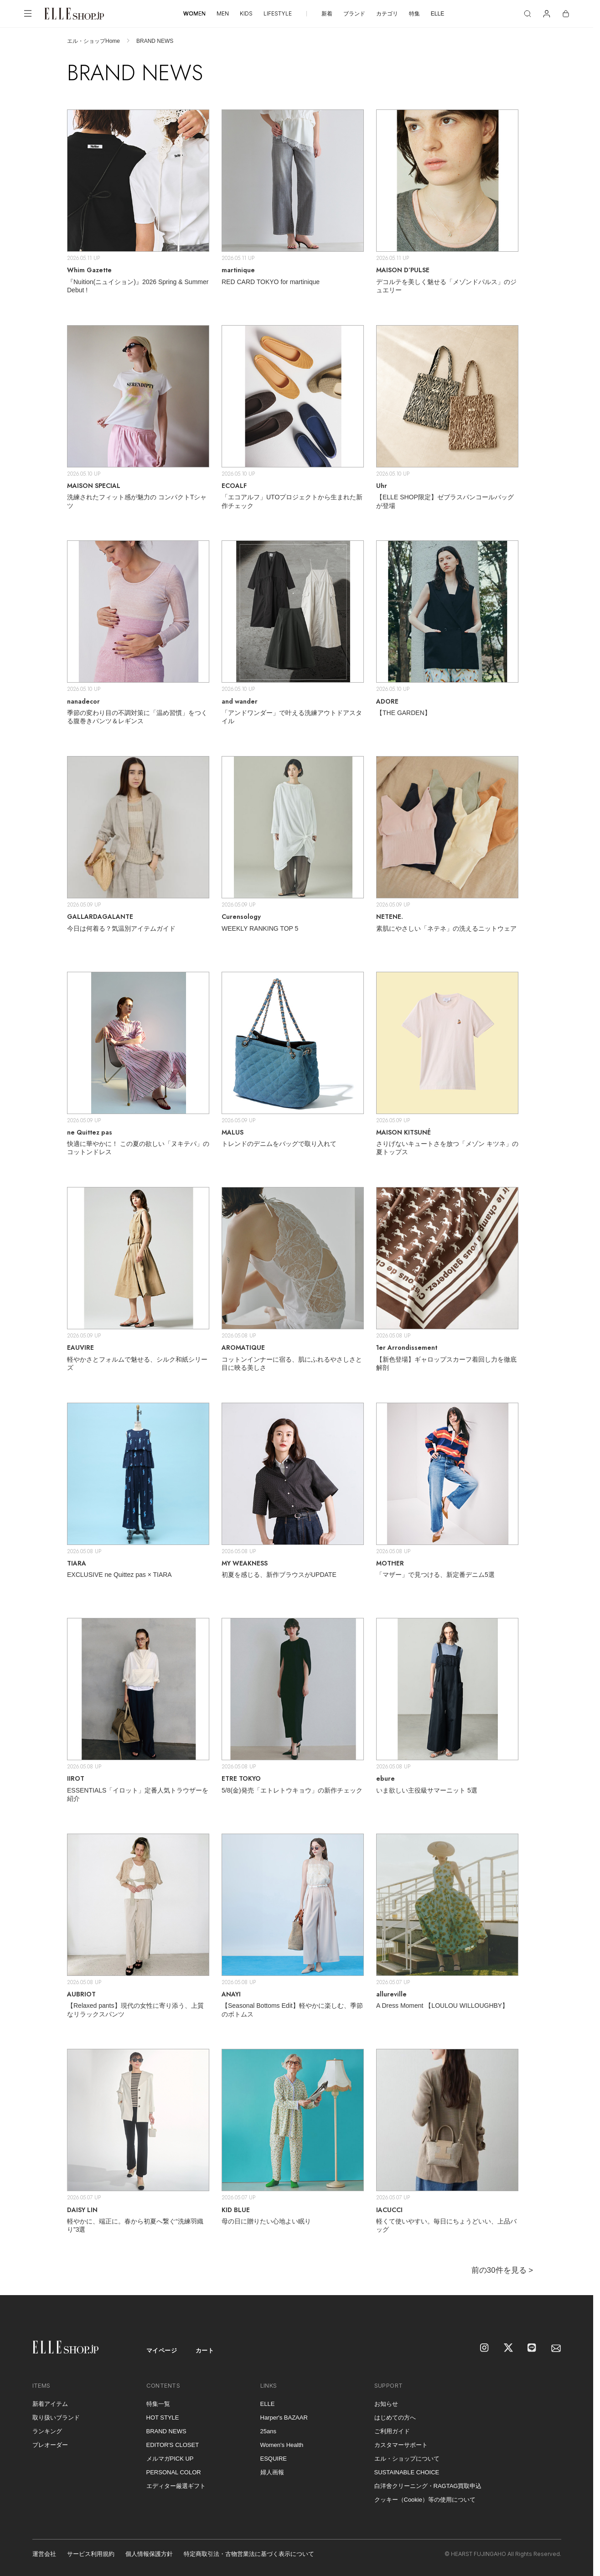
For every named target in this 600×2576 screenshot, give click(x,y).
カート (205, 2350)
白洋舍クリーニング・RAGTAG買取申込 (428, 2486)
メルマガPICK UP (170, 2459)
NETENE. (389, 916)
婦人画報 (272, 2472)
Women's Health (282, 2445)
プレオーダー (50, 2445)
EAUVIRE (80, 1347)
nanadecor (83, 701)
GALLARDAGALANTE (100, 916)
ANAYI (231, 1994)
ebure (385, 1778)
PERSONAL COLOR (173, 2472)
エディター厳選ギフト (176, 2486)
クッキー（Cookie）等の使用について (425, 2500)
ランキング (47, 2431)
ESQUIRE (273, 2459)
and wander (240, 701)
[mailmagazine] (556, 2348)
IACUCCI (389, 2209)
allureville (391, 1994)
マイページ (161, 2350)
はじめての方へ (395, 2418)
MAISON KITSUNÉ (403, 1132)
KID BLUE (236, 2209)
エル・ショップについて (407, 2459)
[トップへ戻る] (575, 2277)
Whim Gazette (89, 270)
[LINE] (533, 2348)
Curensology (241, 916)
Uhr (381, 485)
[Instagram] (485, 2348)
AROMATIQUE (243, 1347)
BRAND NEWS (166, 2431)
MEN (223, 13)
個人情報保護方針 (149, 2553)
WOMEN (194, 13)
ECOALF (234, 485)
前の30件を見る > (502, 2270)
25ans (268, 2431)
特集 (414, 13)
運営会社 (44, 2553)
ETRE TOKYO (241, 1778)
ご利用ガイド (392, 2431)
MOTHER (390, 1563)
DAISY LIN (82, 2209)
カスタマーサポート (401, 2445)
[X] (509, 2348)
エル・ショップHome (93, 41)
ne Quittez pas (89, 1132)
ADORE (387, 701)
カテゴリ (387, 13)
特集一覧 (158, 2404)
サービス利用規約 (90, 2553)
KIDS (246, 13)
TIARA (76, 1563)
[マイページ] (547, 14)
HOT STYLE (162, 2418)
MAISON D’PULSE (402, 270)
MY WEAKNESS (245, 1563)
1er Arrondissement (406, 1347)
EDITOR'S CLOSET (172, 2445)
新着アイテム (50, 2404)
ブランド (354, 13)
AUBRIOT (81, 1994)
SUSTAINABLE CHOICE (407, 2472)
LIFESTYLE (278, 13)
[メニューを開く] (28, 13)
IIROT (75, 1778)
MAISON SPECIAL (93, 485)
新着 (326, 13)
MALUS (232, 1132)
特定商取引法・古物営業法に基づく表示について (249, 2553)
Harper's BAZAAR (284, 2418)
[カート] (566, 14)
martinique (238, 270)
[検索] (527, 14)
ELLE (437, 13)
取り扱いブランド (56, 2418)
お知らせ (386, 2404)
